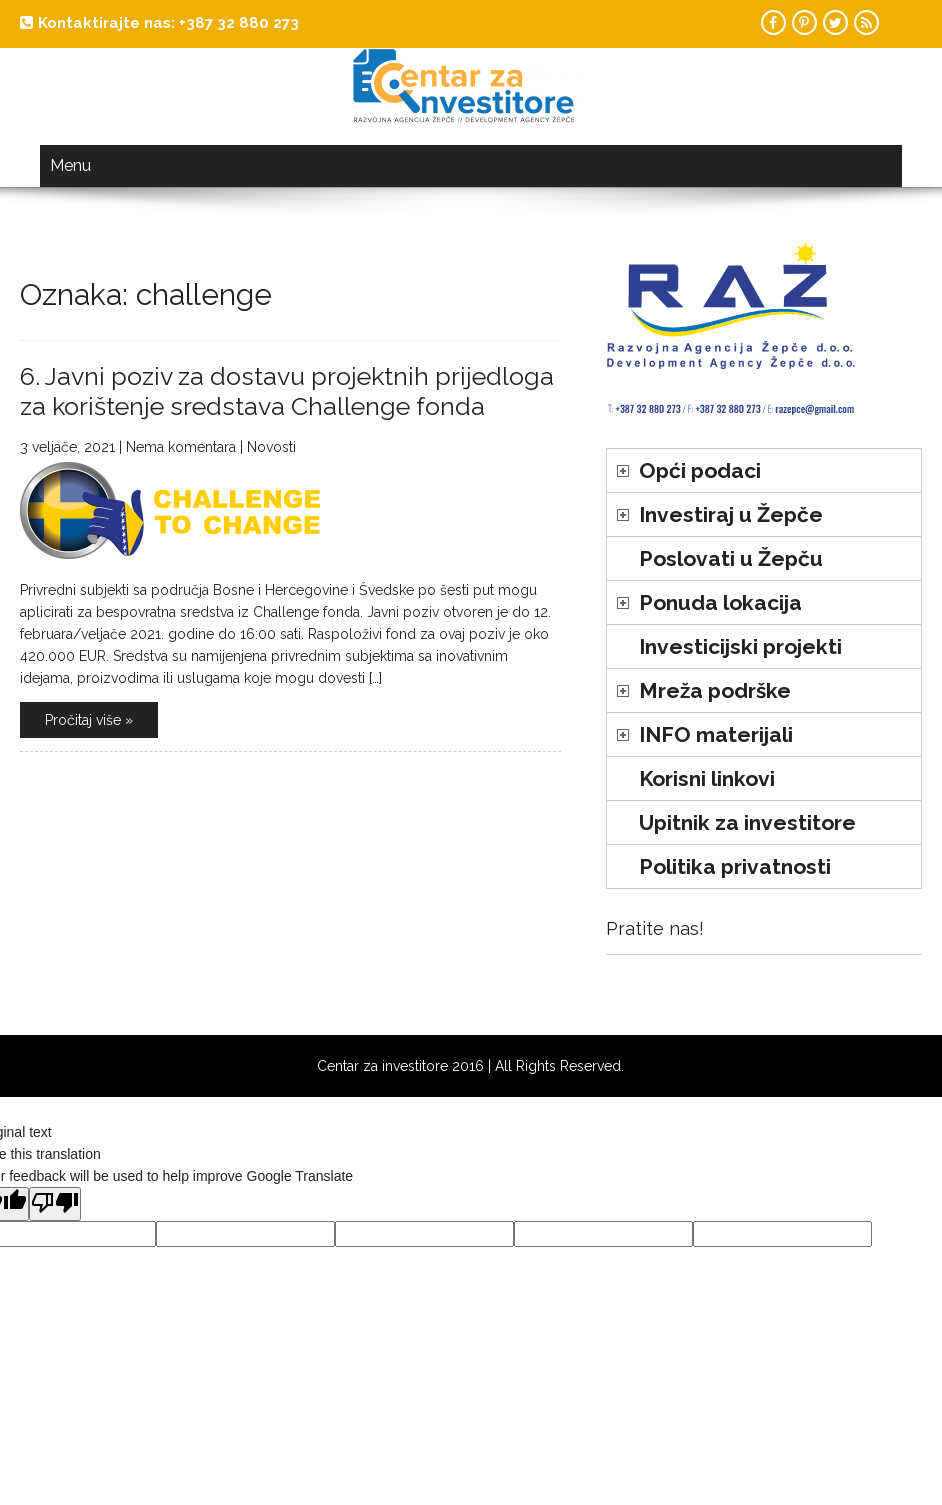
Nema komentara (181, 447)
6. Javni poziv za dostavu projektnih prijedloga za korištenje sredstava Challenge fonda (287, 391)
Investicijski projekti (740, 646)
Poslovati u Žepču (731, 558)
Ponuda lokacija (720, 602)
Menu (70, 165)
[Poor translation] (55, 1204)
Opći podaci (700, 470)
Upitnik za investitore (747, 822)
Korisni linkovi (707, 778)
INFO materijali (716, 734)
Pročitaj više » (89, 720)
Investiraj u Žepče (731, 514)
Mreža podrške (715, 690)
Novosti (271, 447)
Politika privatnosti (735, 866)
